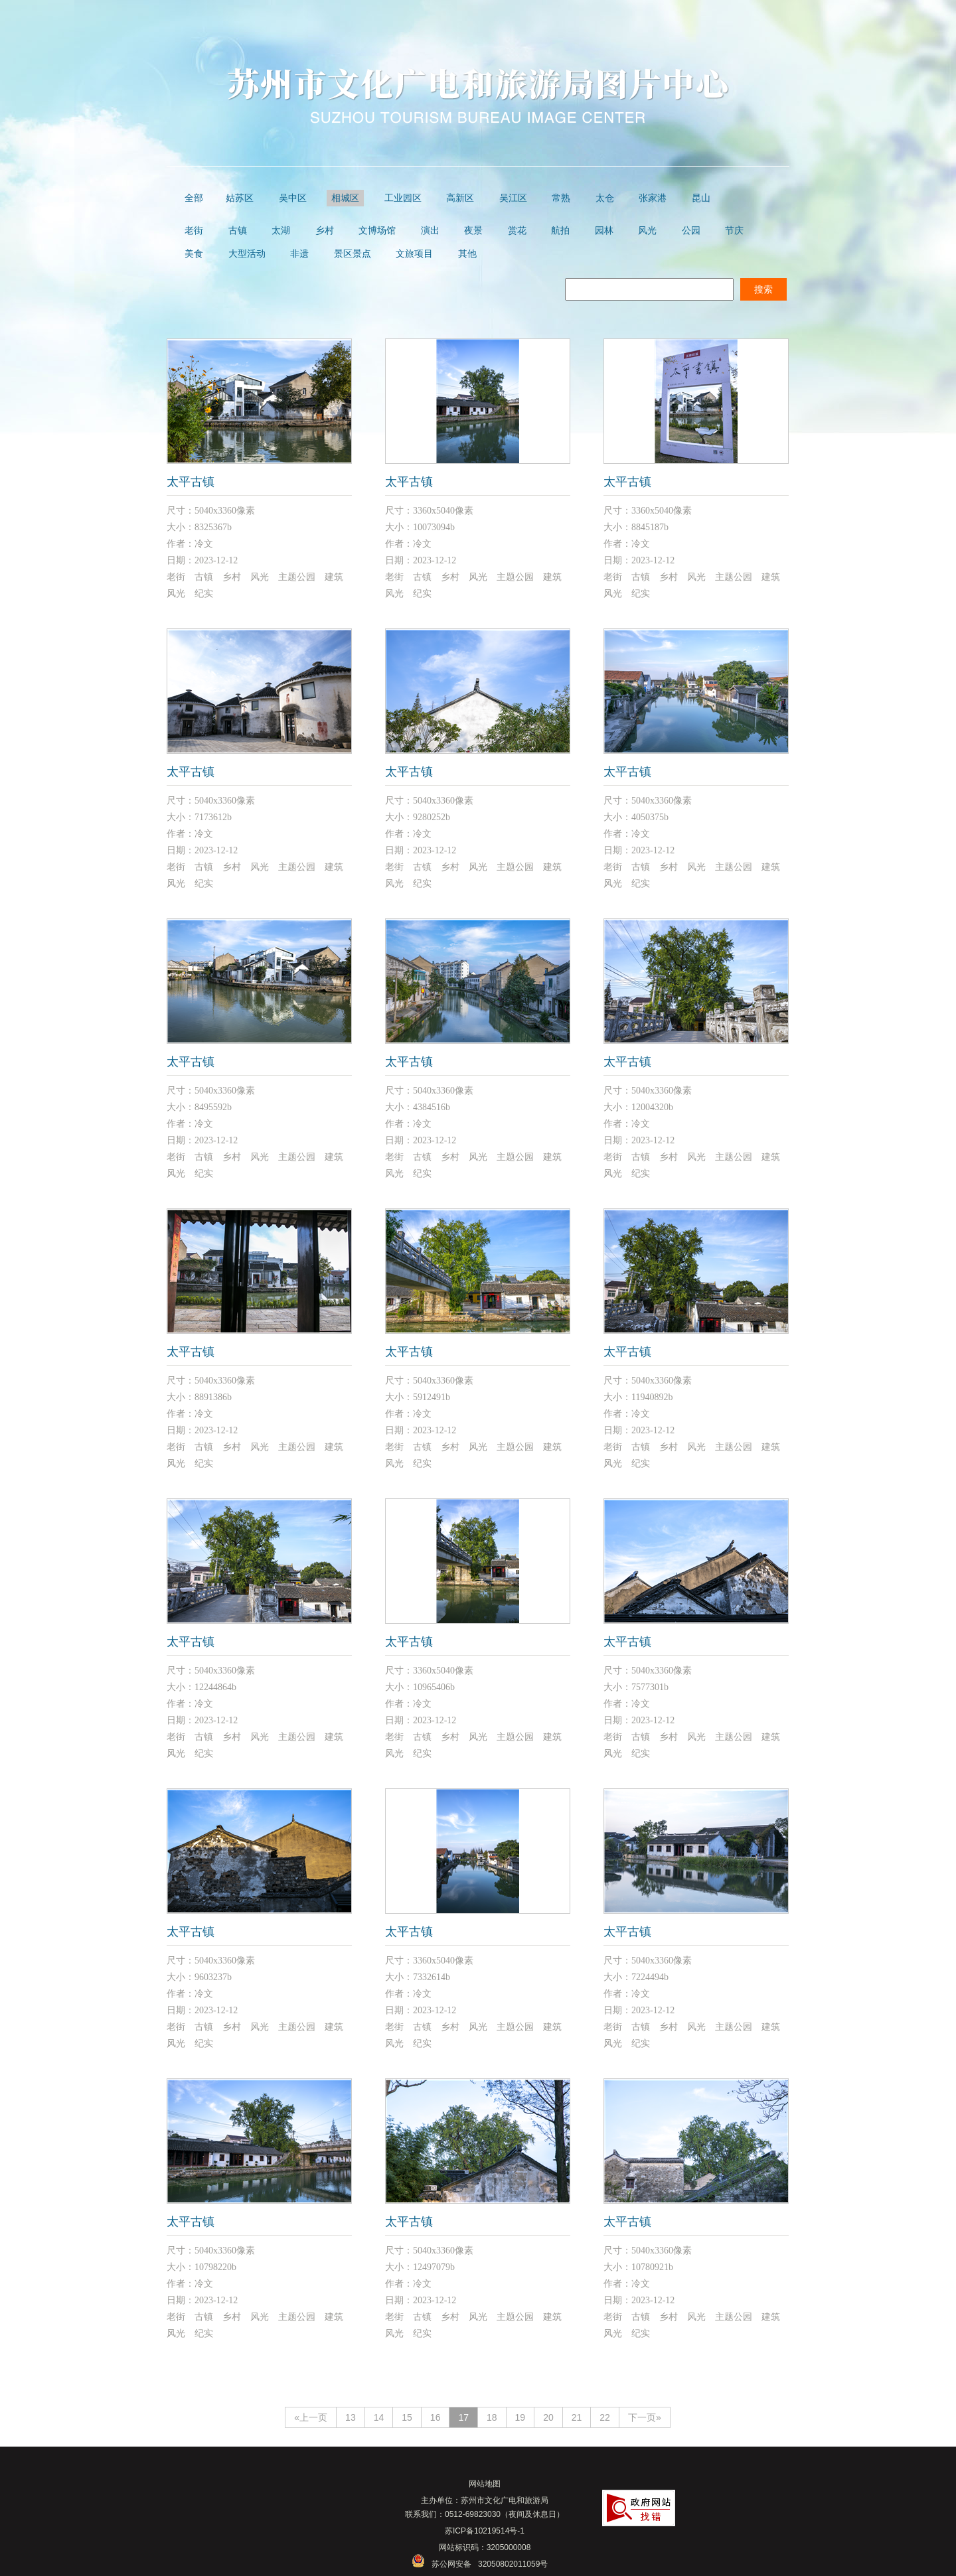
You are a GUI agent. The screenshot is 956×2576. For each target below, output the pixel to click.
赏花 (517, 231)
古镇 (237, 231)
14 (379, 2417)
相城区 (345, 198)
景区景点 (352, 254)
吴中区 (293, 198)
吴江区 (513, 198)
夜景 (473, 231)
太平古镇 (190, 481)
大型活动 (247, 254)
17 (463, 2417)
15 (407, 2417)
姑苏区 (240, 198)
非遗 (299, 254)
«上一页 (310, 2417)
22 (604, 2417)
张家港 (653, 198)
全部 (194, 198)
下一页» (644, 2417)
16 (435, 2417)
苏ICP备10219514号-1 (484, 2531)
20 (548, 2417)
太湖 (281, 231)
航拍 (560, 231)
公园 (691, 231)
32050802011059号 (513, 2564)
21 (577, 2417)
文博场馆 (377, 231)
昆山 (701, 198)
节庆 (734, 231)
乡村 (324, 231)
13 (350, 2417)
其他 (467, 254)
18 (492, 2417)
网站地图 (485, 2483)
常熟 (561, 198)
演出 (430, 231)
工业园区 (403, 198)
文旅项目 (414, 254)
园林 (604, 231)
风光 (647, 231)
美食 (194, 254)
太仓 (605, 198)
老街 (194, 231)
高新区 (460, 198)
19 (520, 2417)
